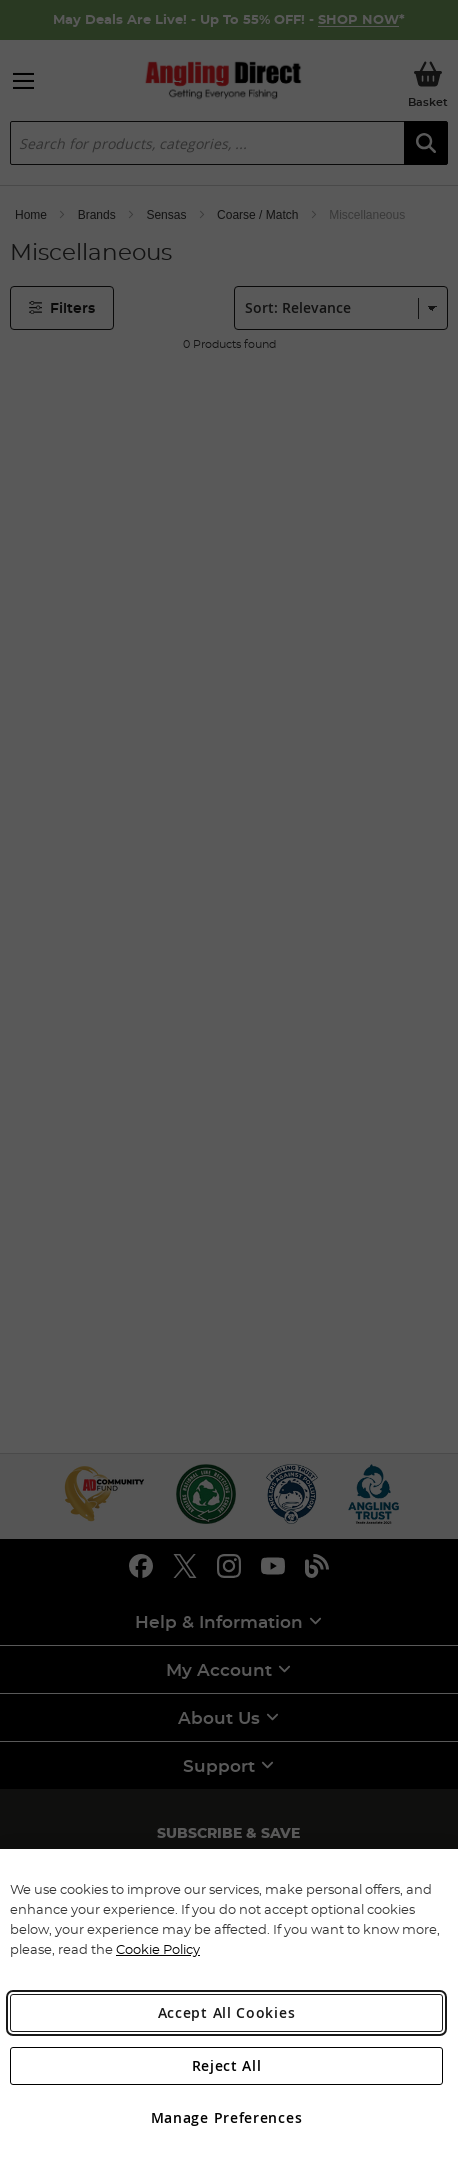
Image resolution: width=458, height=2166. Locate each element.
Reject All (227, 2065)
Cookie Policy (158, 1949)
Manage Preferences (227, 2117)
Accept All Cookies (227, 2012)
